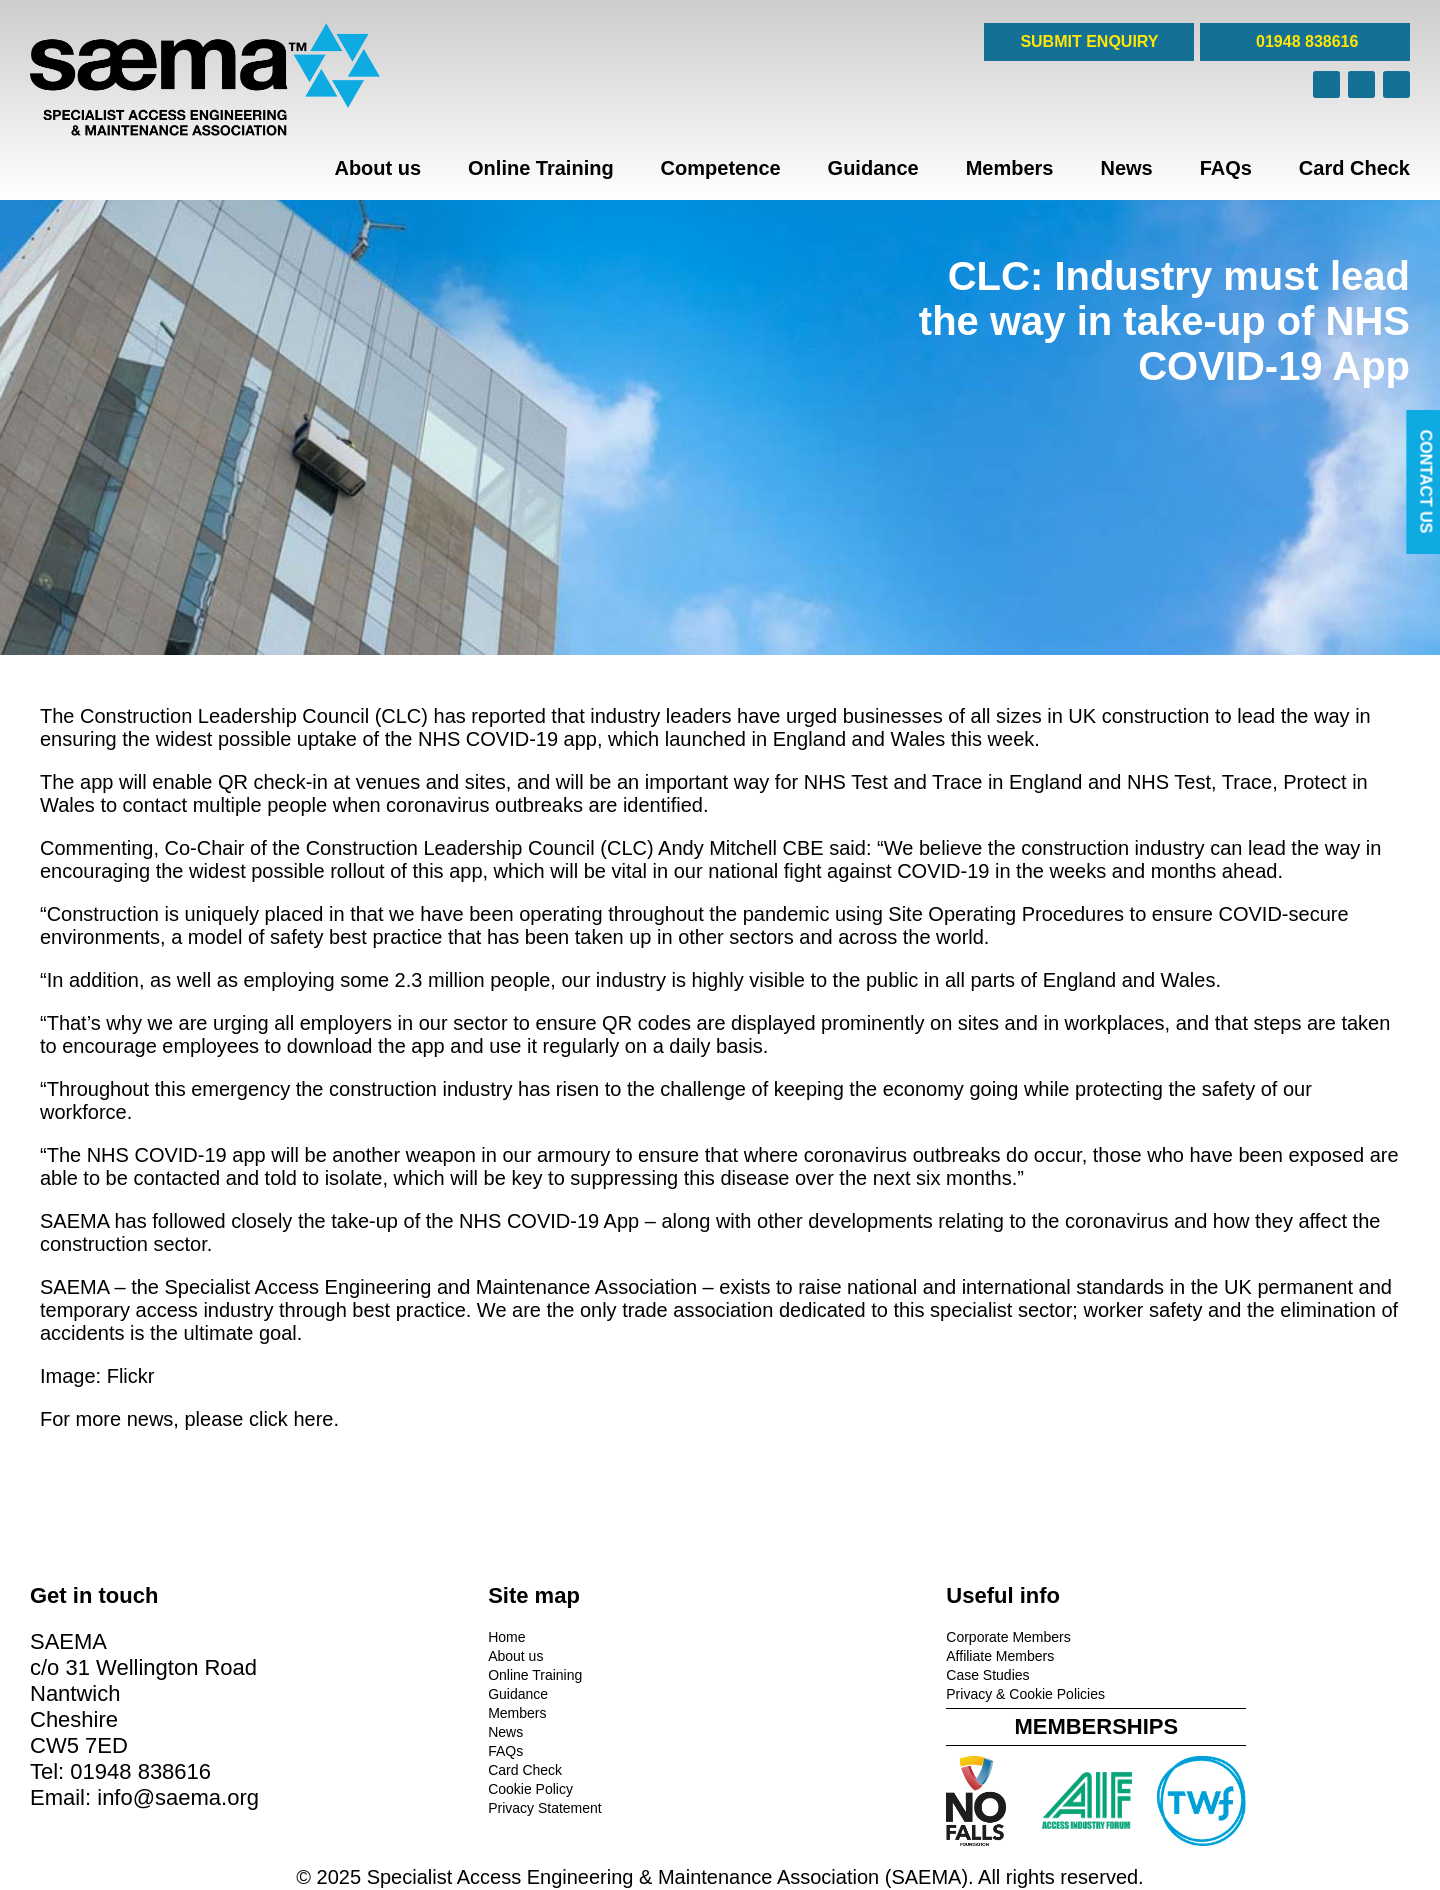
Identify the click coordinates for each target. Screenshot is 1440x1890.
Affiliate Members (788, 1654)
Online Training (541, 168)
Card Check (1354, 168)
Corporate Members (796, 1635)
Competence (721, 168)
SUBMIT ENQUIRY (1089, 41)
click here (291, 1419)
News (1126, 168)
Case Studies (775, 1673)
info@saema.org (178, 1795)
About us (377, 168)
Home (400, 1635)
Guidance (873, 168)
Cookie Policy (424, 1787)
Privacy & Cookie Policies (813, 1692)
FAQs (1226, 168)
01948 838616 (1305, 41)
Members (1010, 168)
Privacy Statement (439, 1806)
